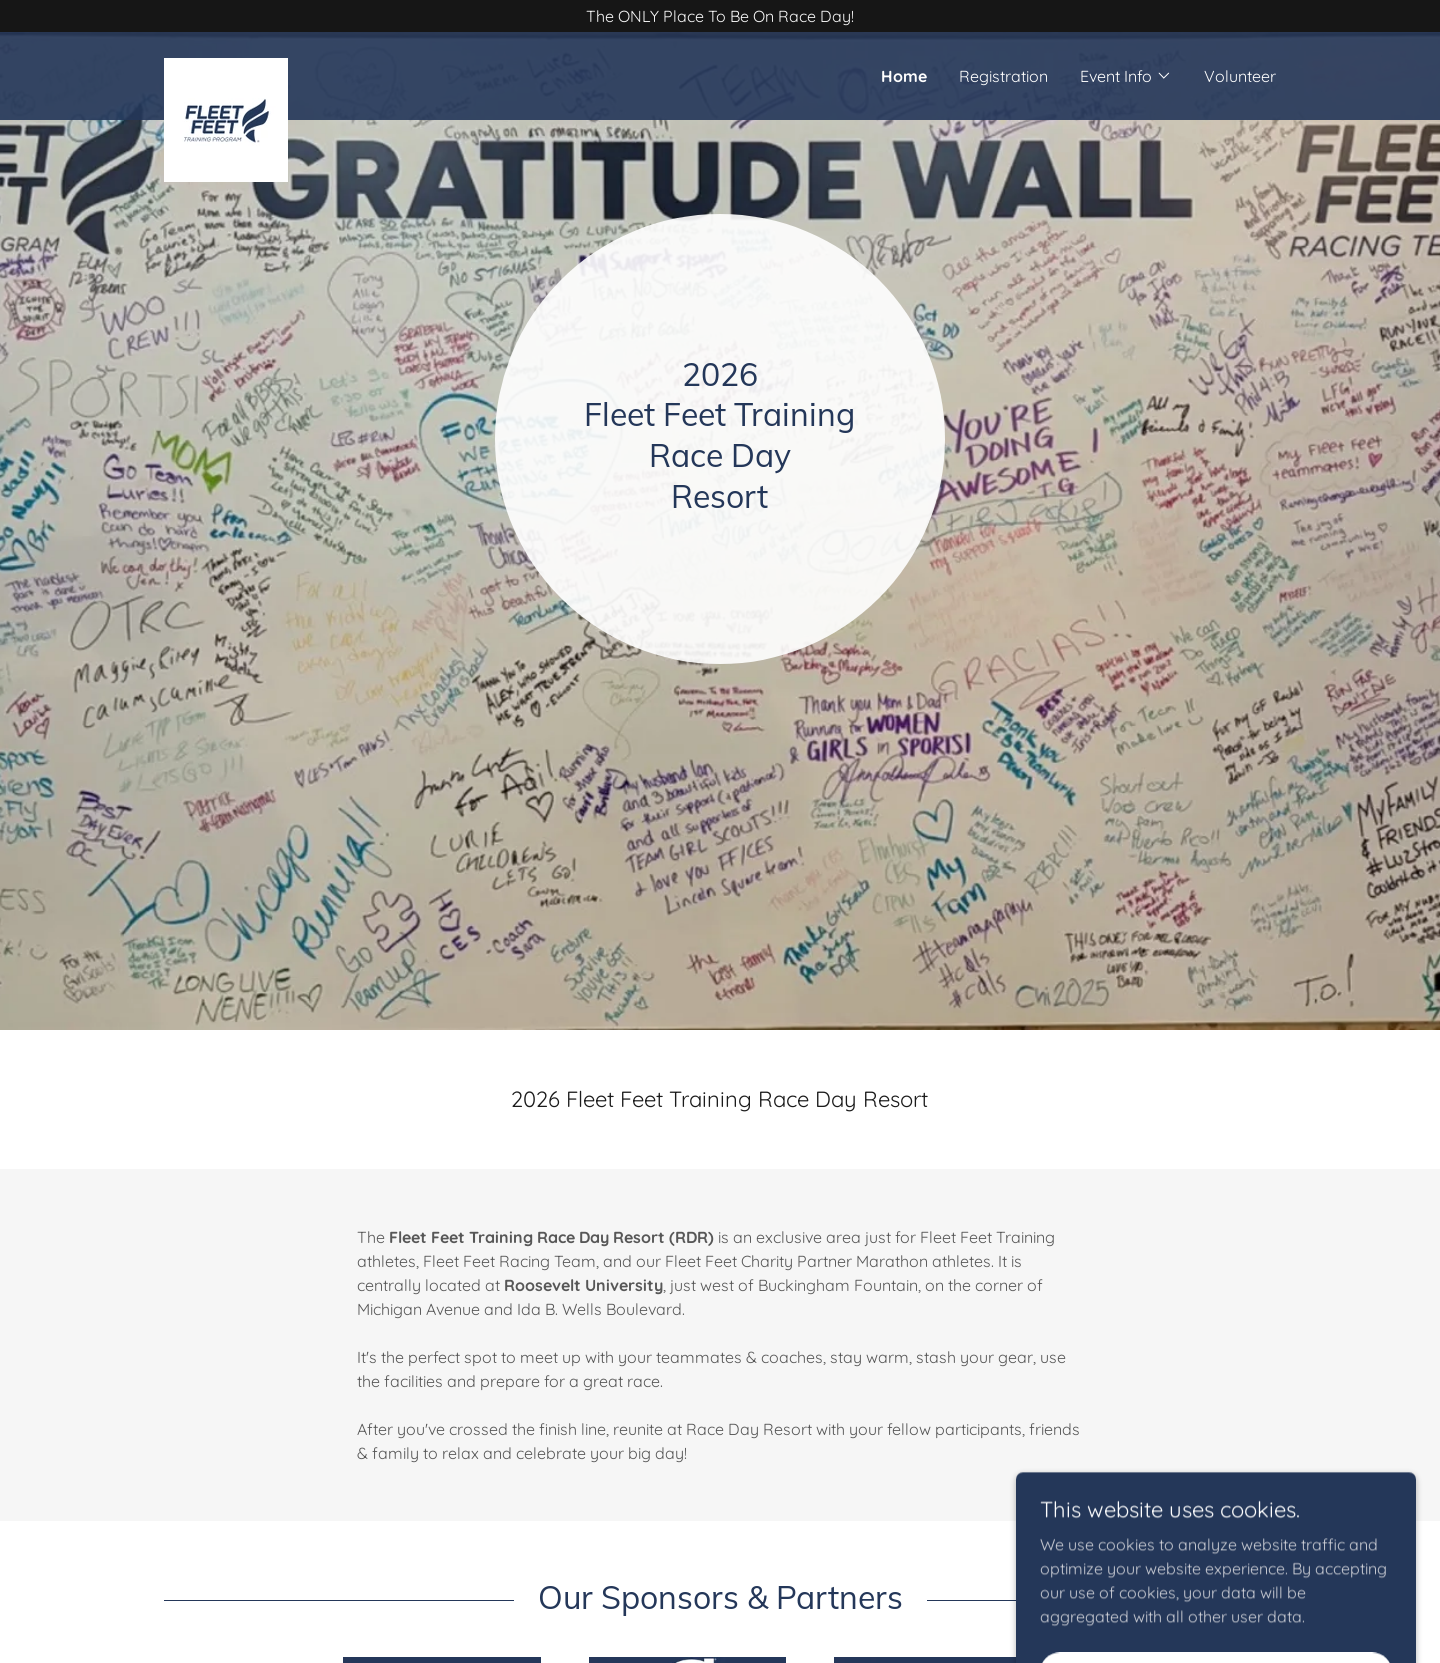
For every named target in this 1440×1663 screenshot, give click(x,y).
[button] (1126, 76)
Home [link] (904, 76)
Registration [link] (1003, 76)
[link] (303, 66)
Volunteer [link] (1240, 76)
